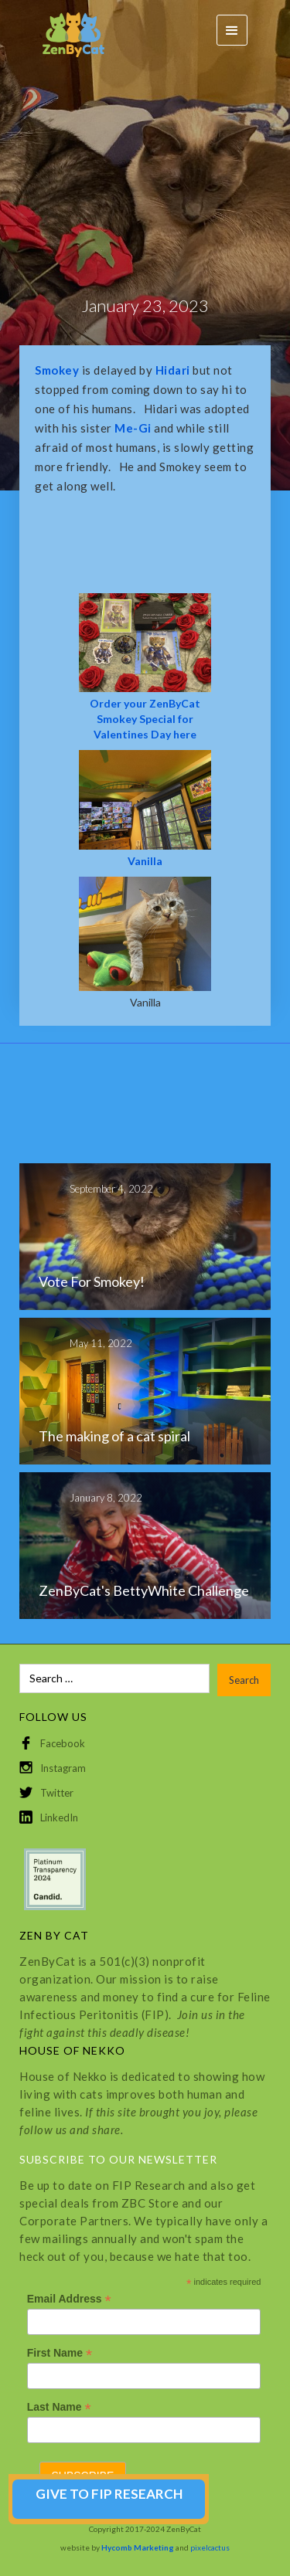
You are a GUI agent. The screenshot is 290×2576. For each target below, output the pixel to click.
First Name (59, 2353)
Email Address (69, 2299)
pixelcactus (210, 2547)
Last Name (59, 2407)
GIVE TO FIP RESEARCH (109, 2494)
